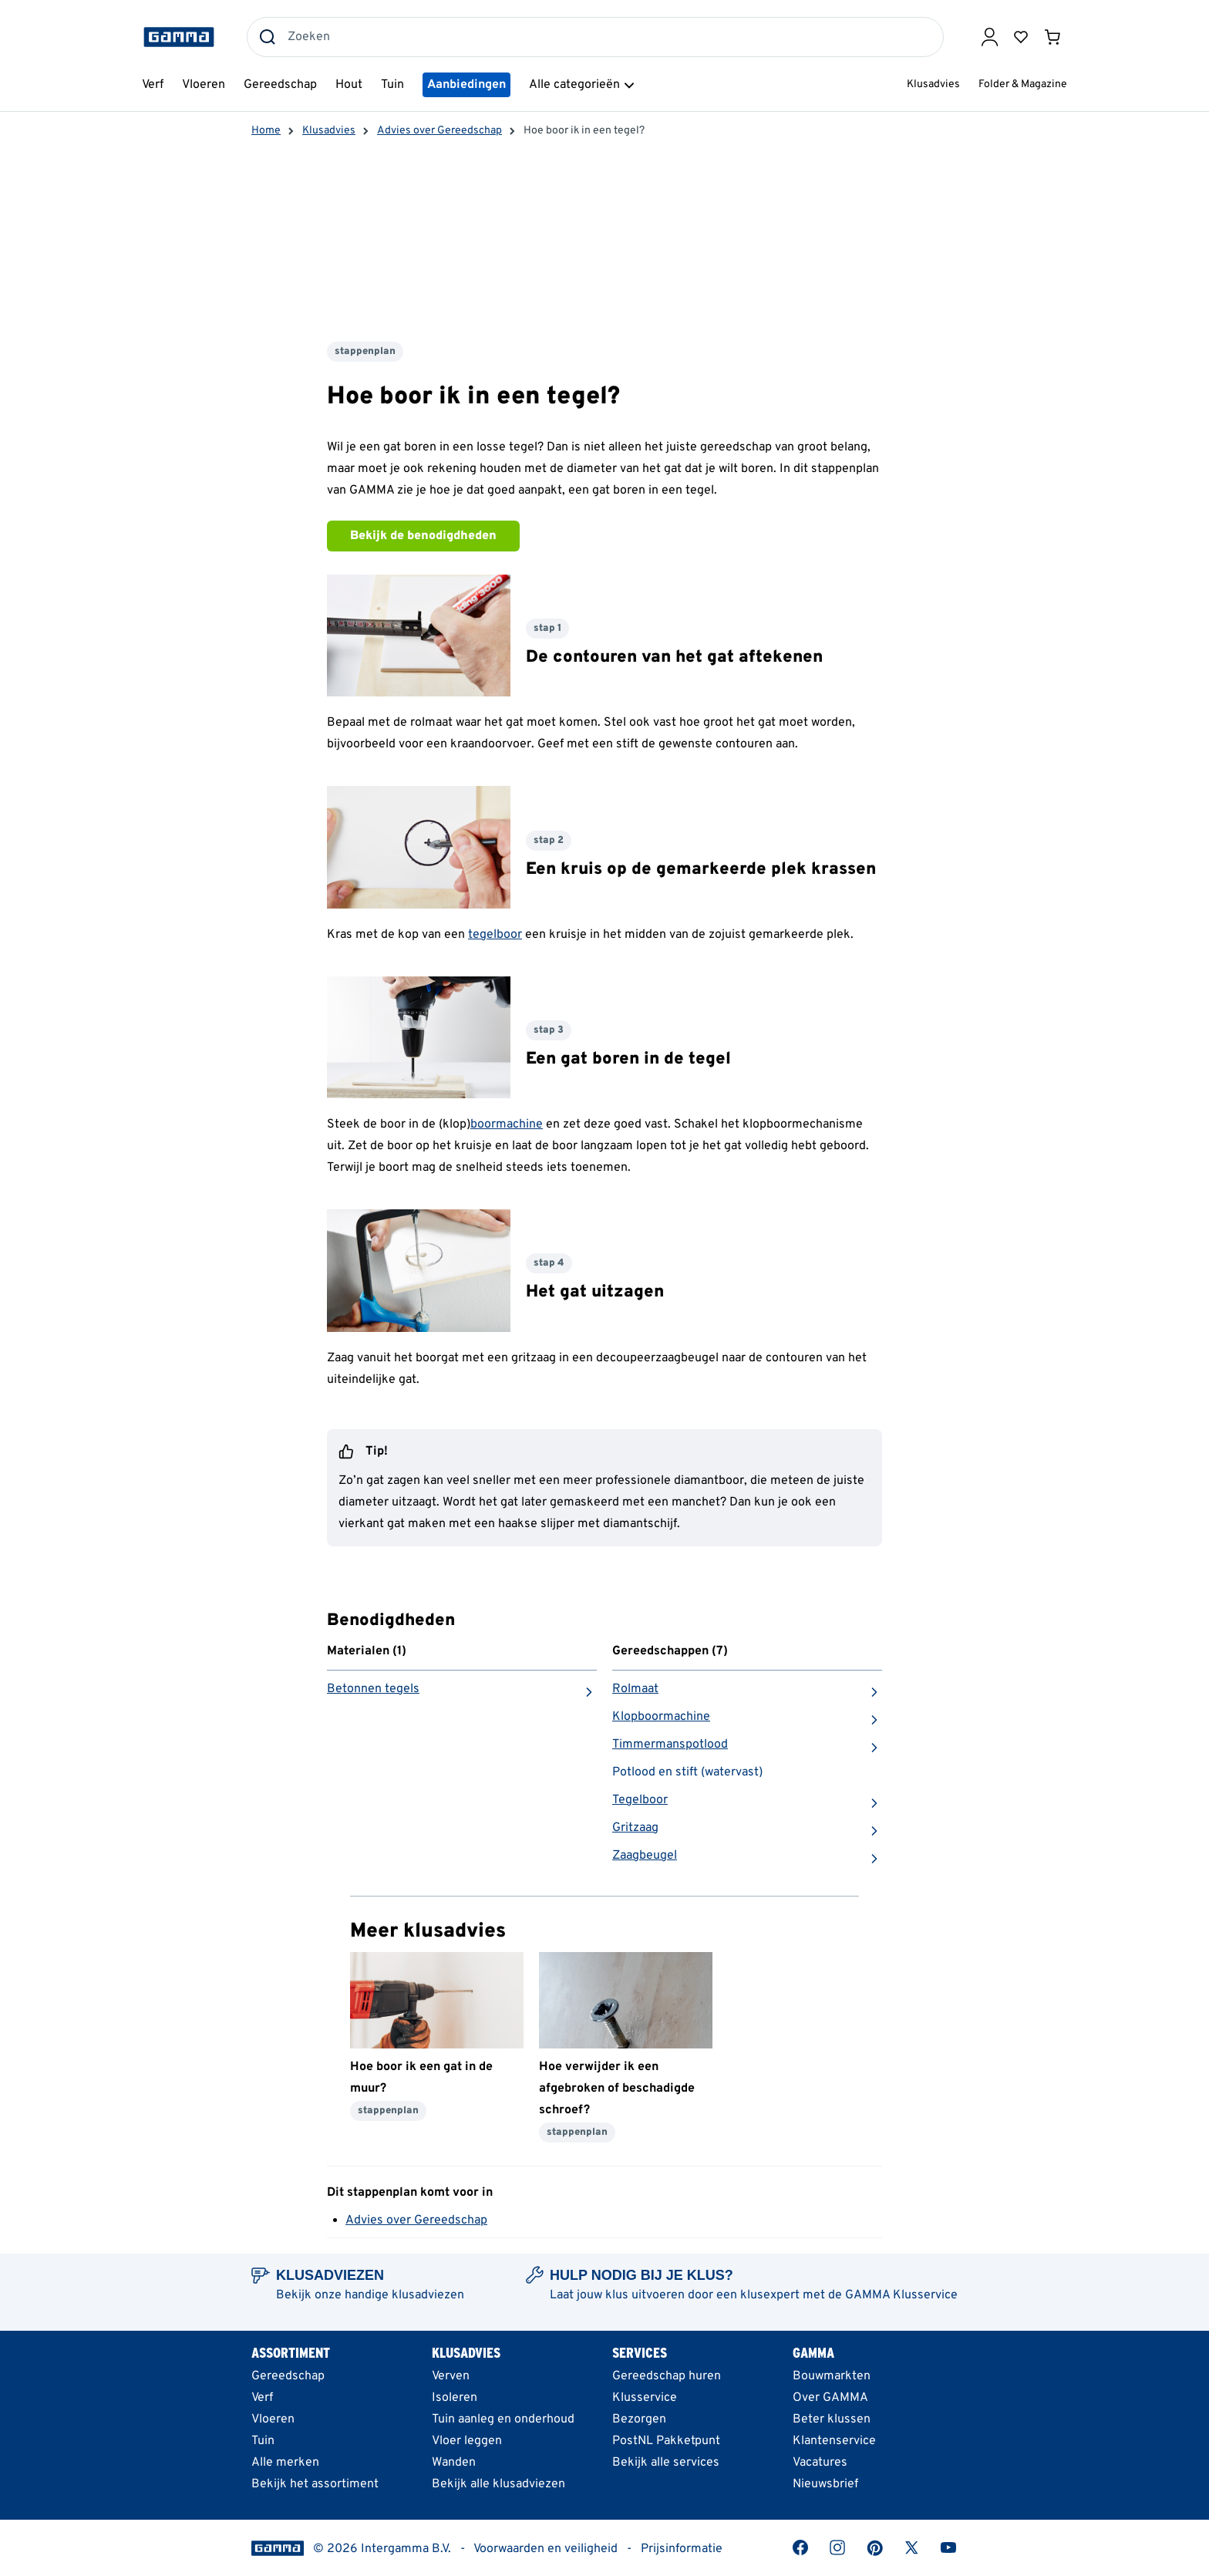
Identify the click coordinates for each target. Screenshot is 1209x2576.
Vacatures (820, 2462)
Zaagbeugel (644, 1855)
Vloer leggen (467, 2441)
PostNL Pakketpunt (666, 2441)
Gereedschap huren (666, 2376)
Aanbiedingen (466, 85)
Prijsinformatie (681, 2549)
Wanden (454, 2462)
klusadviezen (428, 2295)
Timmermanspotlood (670, 1744)
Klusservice (644, 2398)
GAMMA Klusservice (901, 2295)
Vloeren (273, 2419)
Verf (262, 2398)
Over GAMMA (830, 2398)
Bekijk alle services (665, 2462)
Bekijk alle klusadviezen (498, 2484)
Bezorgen (639, 2419)
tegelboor (495, 934)
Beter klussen (832, 2419)
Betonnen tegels (373, 1689)
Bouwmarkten (832, 2376)
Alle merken (285, 2462)
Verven (451, 2376)
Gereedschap (288, 2376)
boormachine (506, 1124)
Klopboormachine (661, 1717)
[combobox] (595, 37)
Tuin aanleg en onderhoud (503, 2419)
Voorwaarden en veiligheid (545, 2549)
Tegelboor (640, 1800)
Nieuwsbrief (825, 2484)
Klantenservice (834, 2441)
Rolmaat (635, 1689)
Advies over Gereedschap (416, 2220)
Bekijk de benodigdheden (423, 536)
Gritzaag (635, 1828)
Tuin (262, 2441)
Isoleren (454, 2398)
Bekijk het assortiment (315, 2484)
